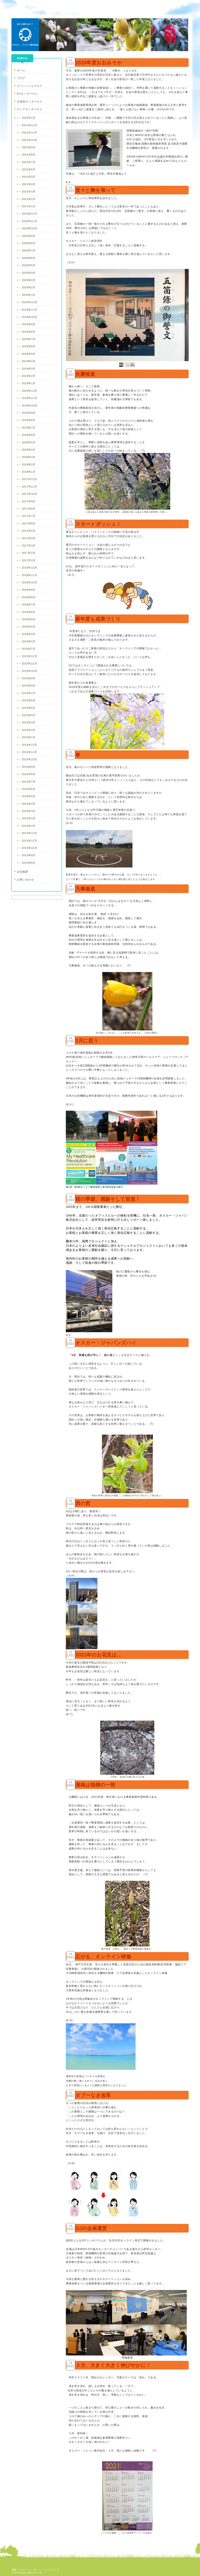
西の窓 (82, 1503)
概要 (14, 2570)
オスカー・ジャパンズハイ (105, 1342)
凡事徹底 (85, 889)
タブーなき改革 (93, 2095)
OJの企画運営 (91, 2228)
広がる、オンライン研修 (103, 1956)
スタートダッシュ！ (98, 524)
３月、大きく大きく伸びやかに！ (113, 2365)
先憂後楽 (85, 374)
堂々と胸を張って (95, 190)
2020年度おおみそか (98, 62)
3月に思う (86, 1040)
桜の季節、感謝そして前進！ (107, 1199)
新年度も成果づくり (98, 619)
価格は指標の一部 (95, 1784)
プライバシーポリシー (31, 2570)
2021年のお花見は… (98, 1654)
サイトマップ (52, 2570)
